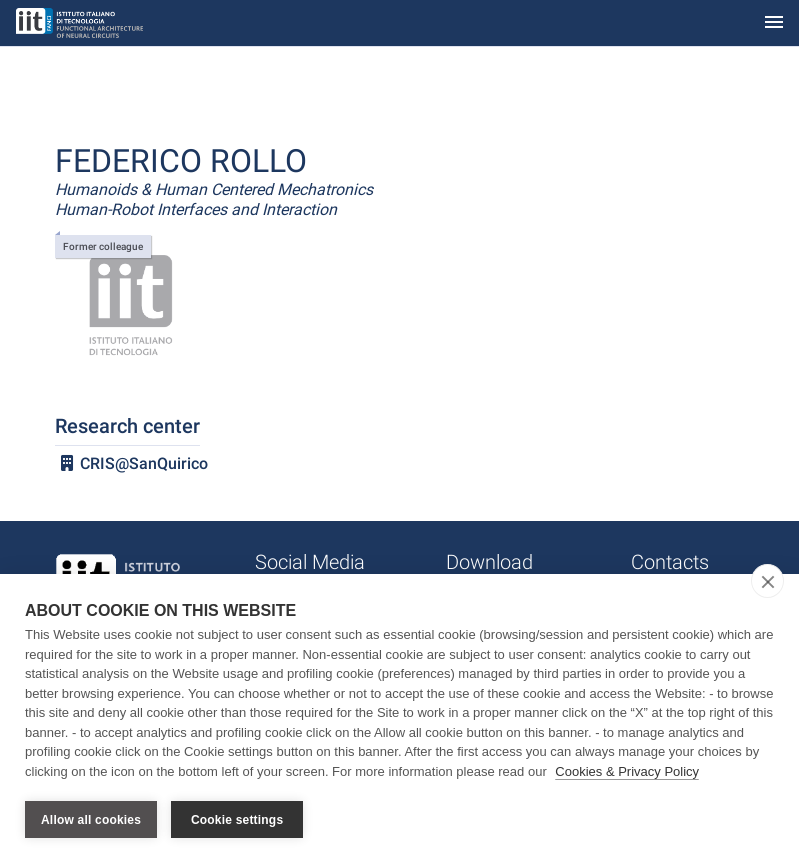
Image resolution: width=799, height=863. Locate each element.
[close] (767, 581)
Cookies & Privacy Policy (627, 771)
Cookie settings (237, 820)
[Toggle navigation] (774, 23)
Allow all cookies (91, 820)
